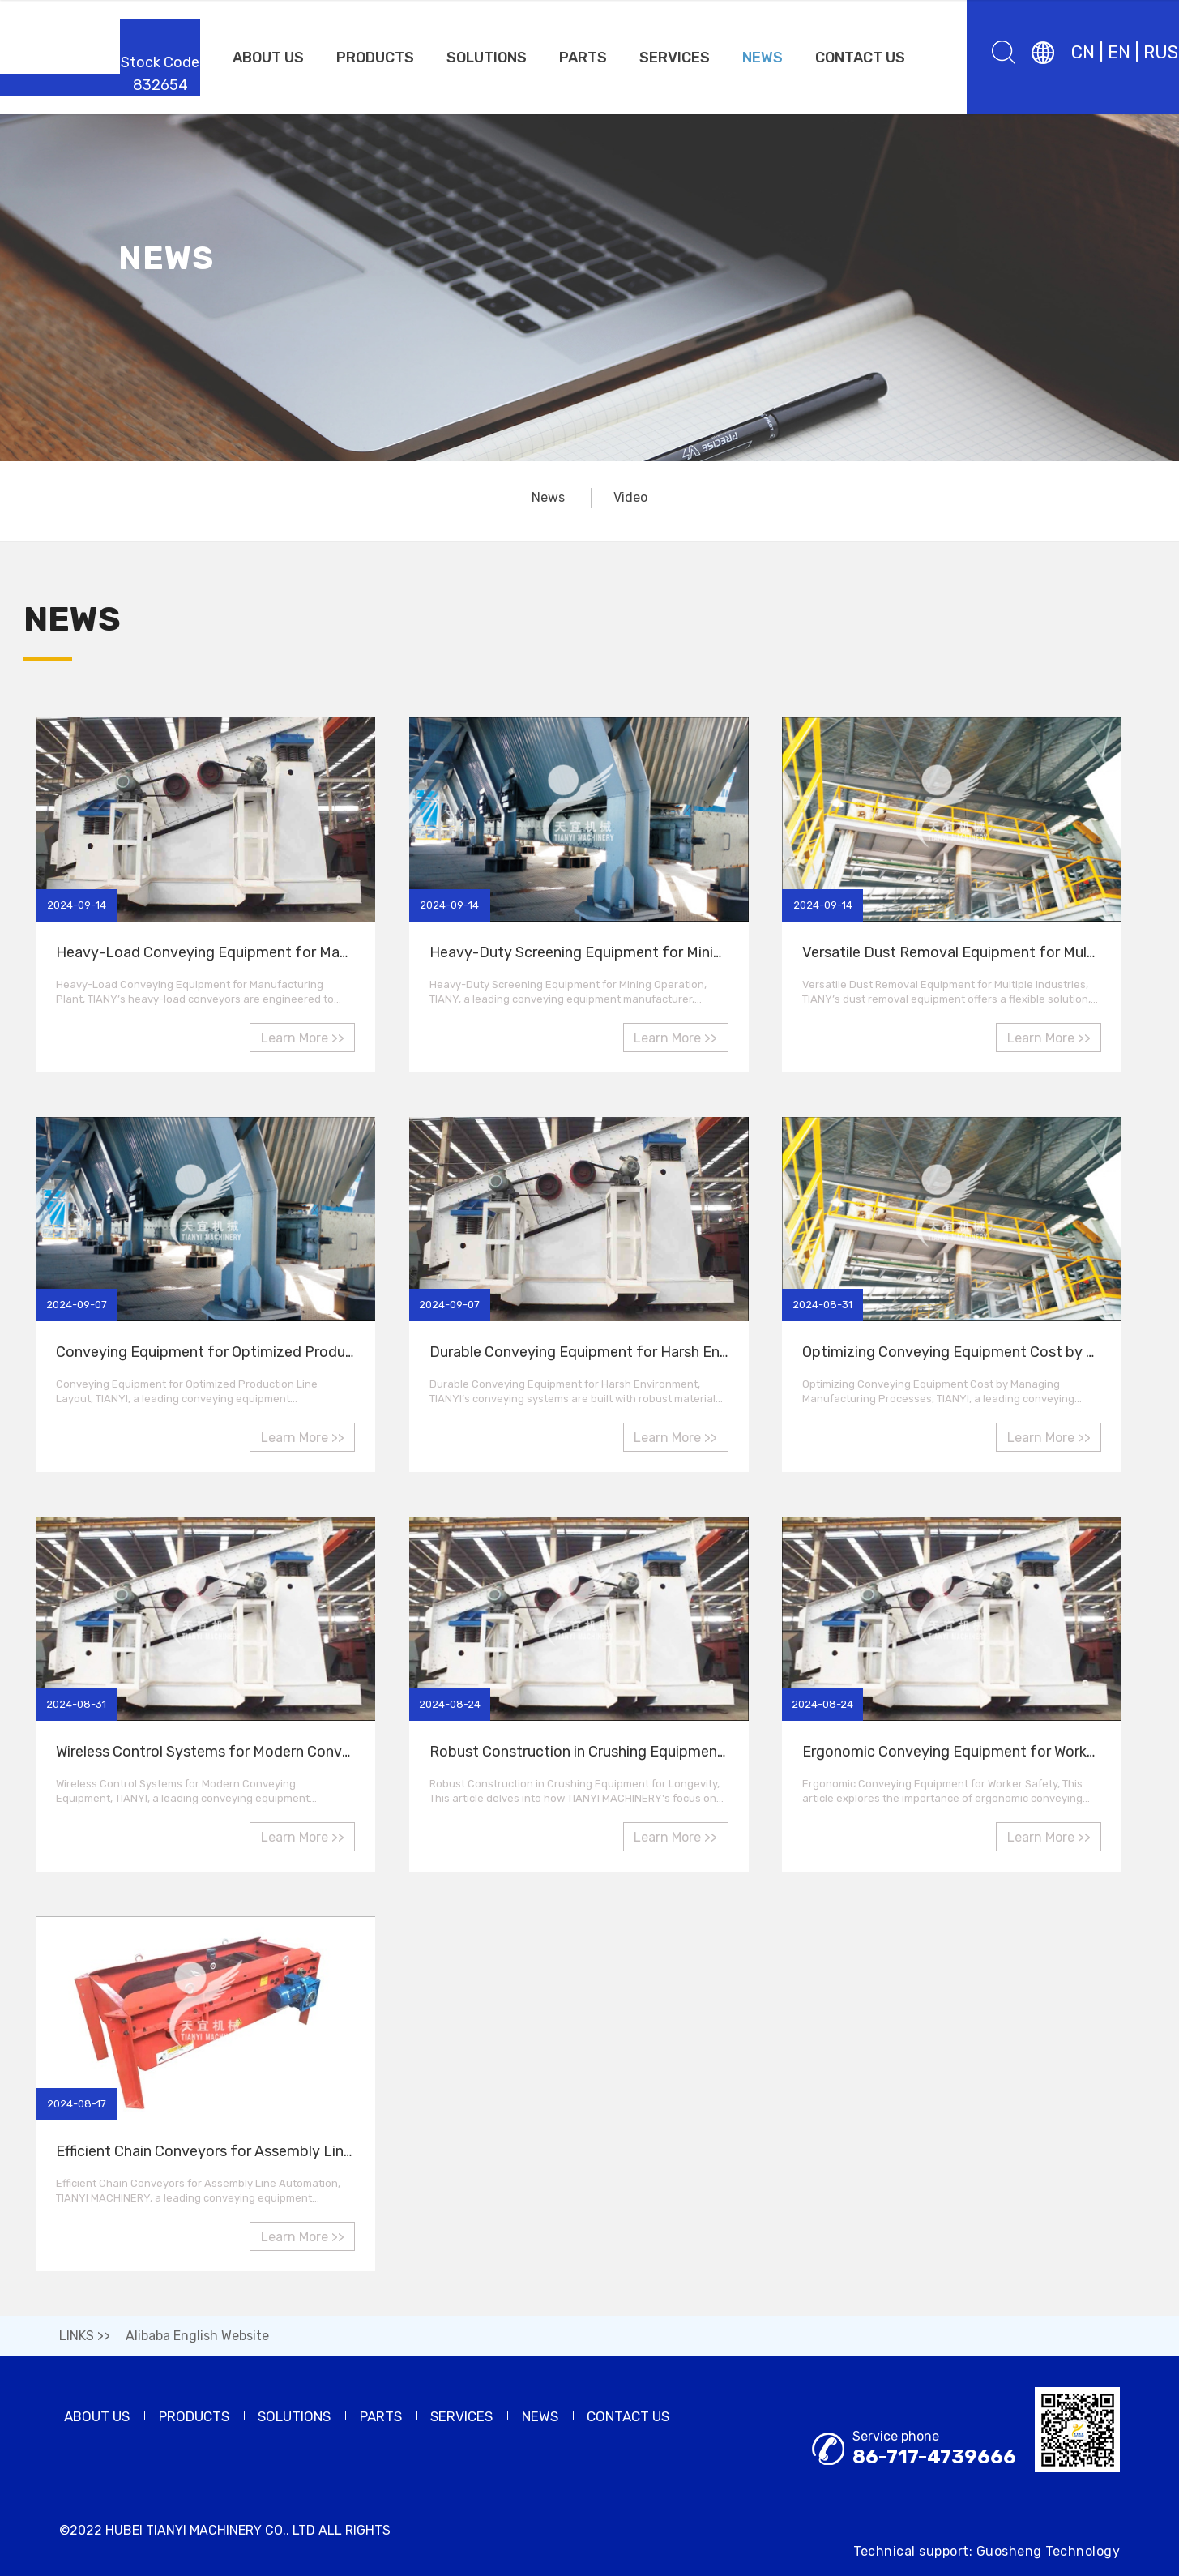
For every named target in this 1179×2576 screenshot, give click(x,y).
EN (1119, 52)
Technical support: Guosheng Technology (986, 2551)
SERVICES (674, 57)
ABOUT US (268, 57)
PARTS (583, 57)
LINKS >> (84, 2335)
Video (630, 497)
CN (1083, 52)
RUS (1160, 52)
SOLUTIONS (486, 57)
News (548, 497)
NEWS (762, 57)
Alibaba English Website (197, 2335)
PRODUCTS (375, 57)
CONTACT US (860, 57)
